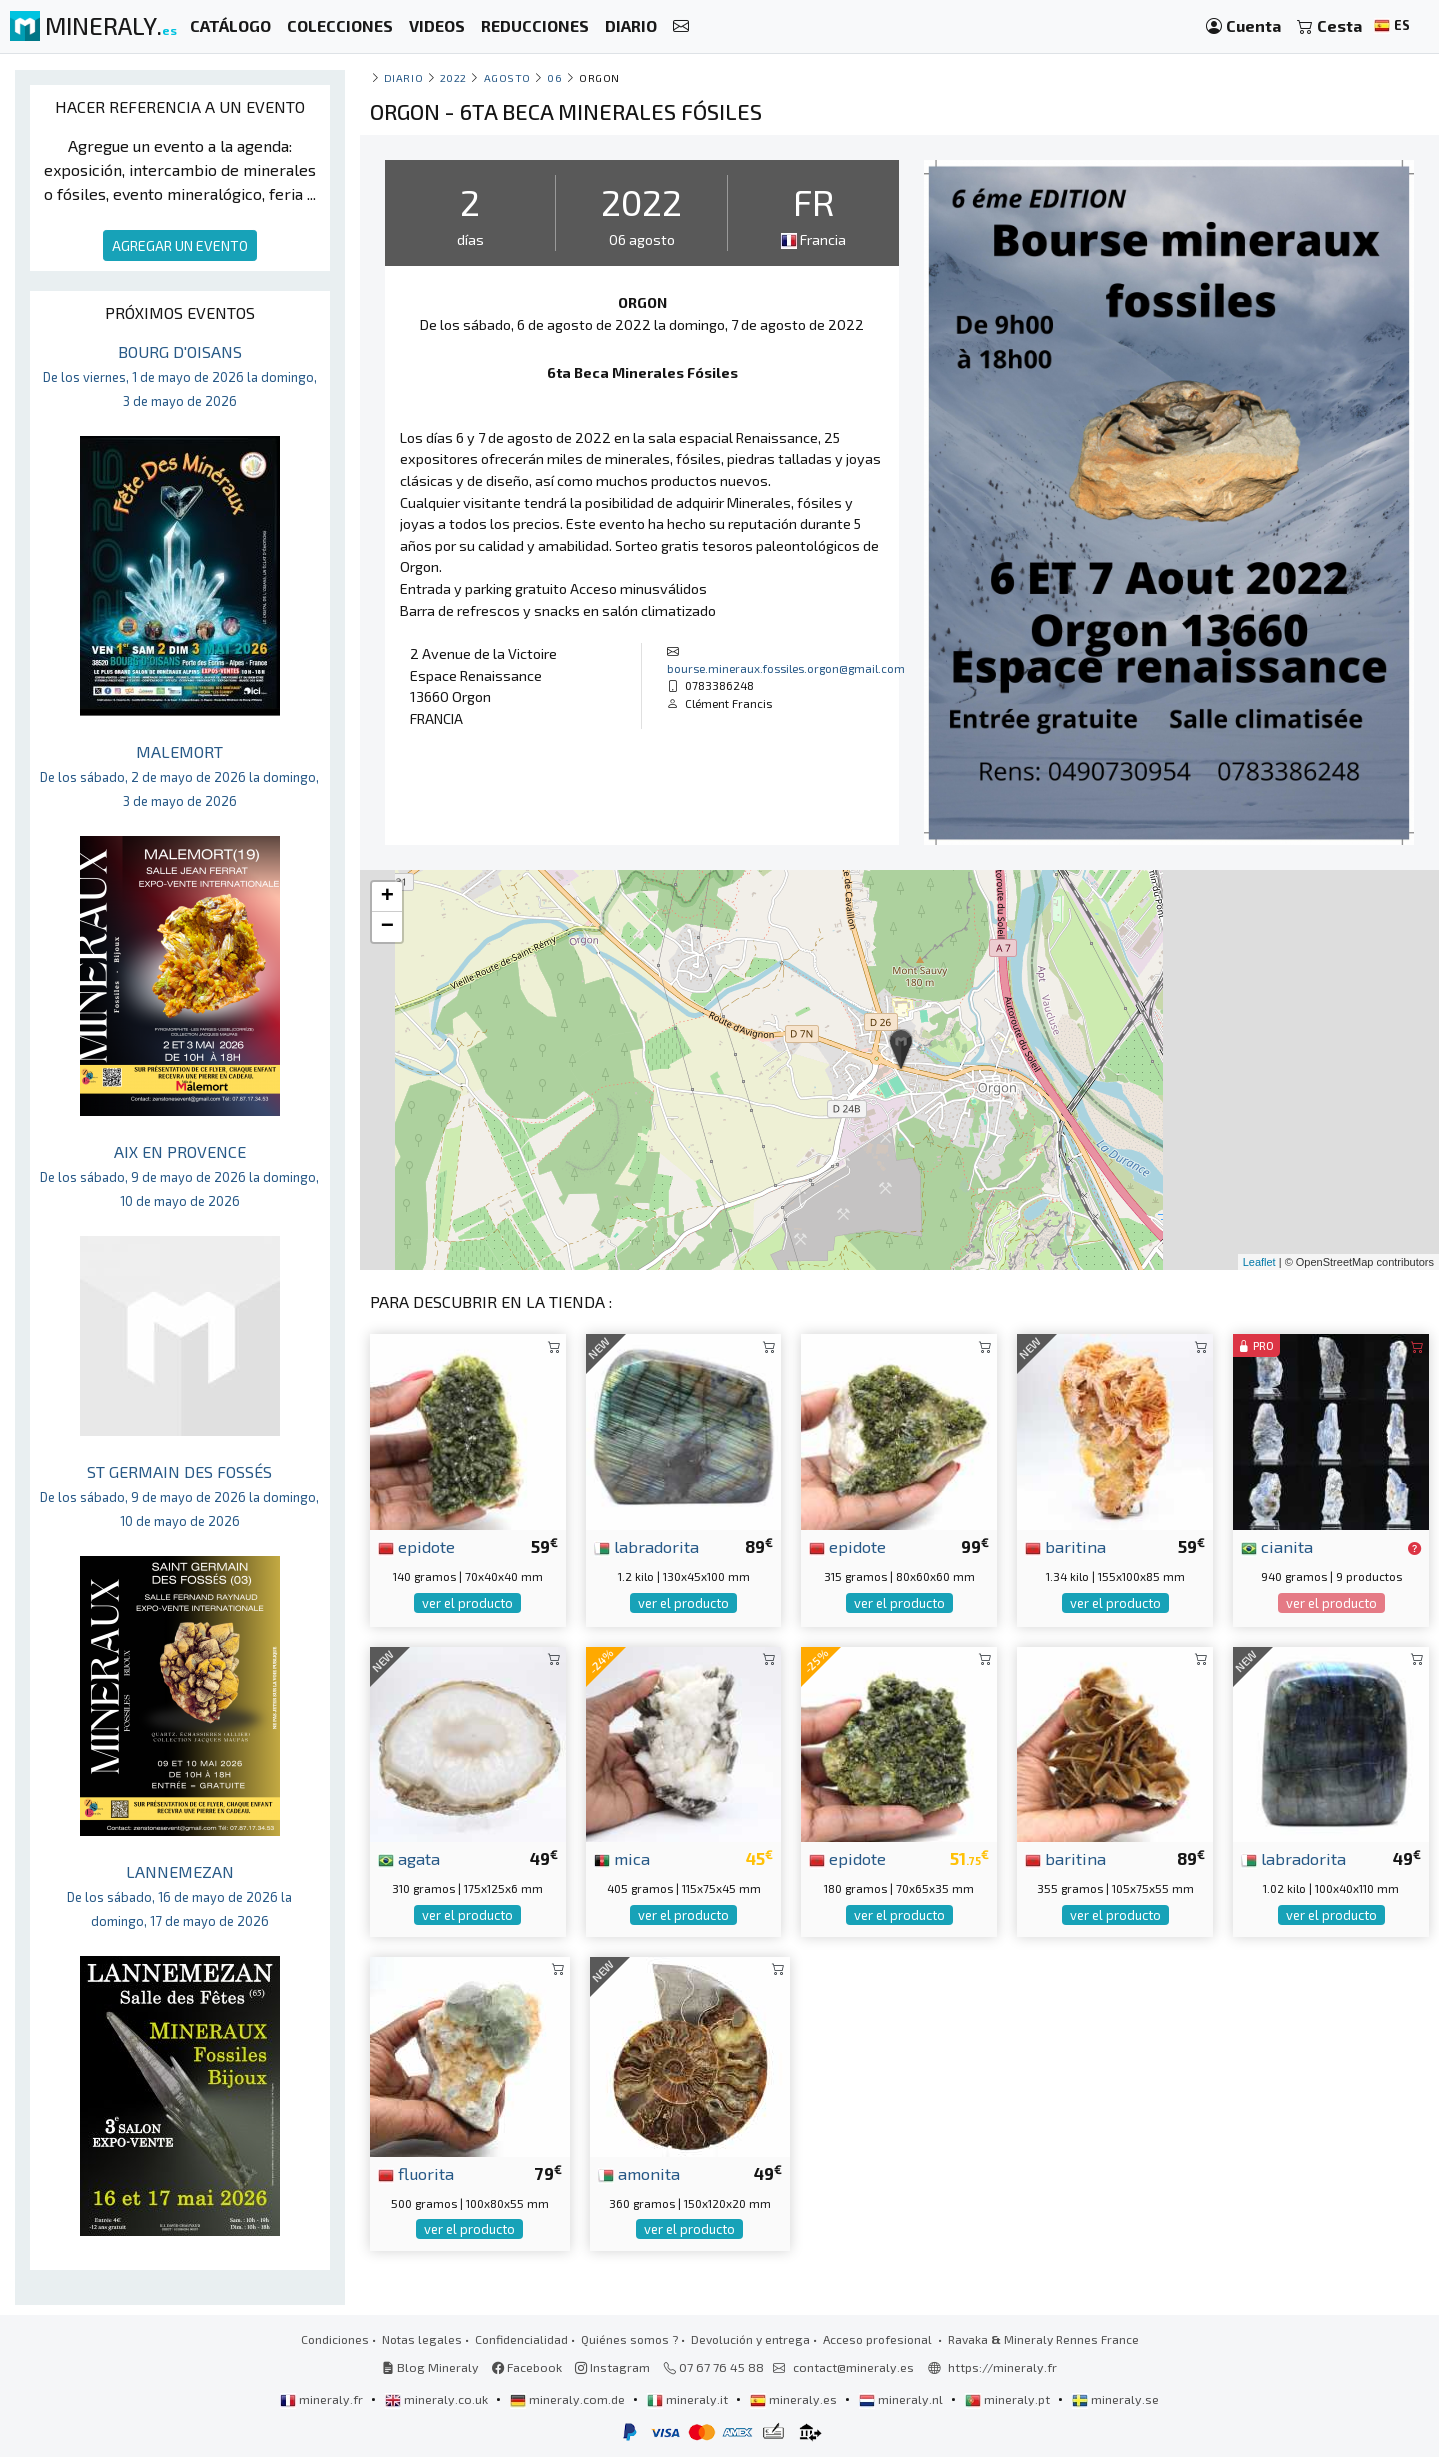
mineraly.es (795, 2399)
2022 (453, 77)
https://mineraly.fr (1002, 2367)
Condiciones (335, 2339)
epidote (416, 1546)
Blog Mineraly (430, 2367)
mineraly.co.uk (438, 2399)
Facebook (527, 2367)
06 (554, 77)
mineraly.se (1115, 2399)
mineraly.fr (323, 2399)
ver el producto (467, 1603)
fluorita (416, 2173)
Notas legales (422, 2339)
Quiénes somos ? (629, 2339)
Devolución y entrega (750, 2339)
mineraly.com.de (569, 2399)
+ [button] (387, 897)
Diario (403, 77)
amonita (639, 2173)
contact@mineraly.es (853, 2367)
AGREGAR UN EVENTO (180, 245)
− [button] (387, 927)
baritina (1065, 1546)
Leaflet (1259, 1262)
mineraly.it (689, 2399)
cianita (1277, 1546)
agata (409, 1858)
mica (622, 1858)
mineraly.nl (902, 2399)
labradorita (646, 1546)
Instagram (612, 2367)
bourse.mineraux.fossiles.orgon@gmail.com (786, 668)
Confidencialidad (521, 2339)
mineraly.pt (1009, 2399)
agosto (507, 77)
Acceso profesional (879, 2339)
